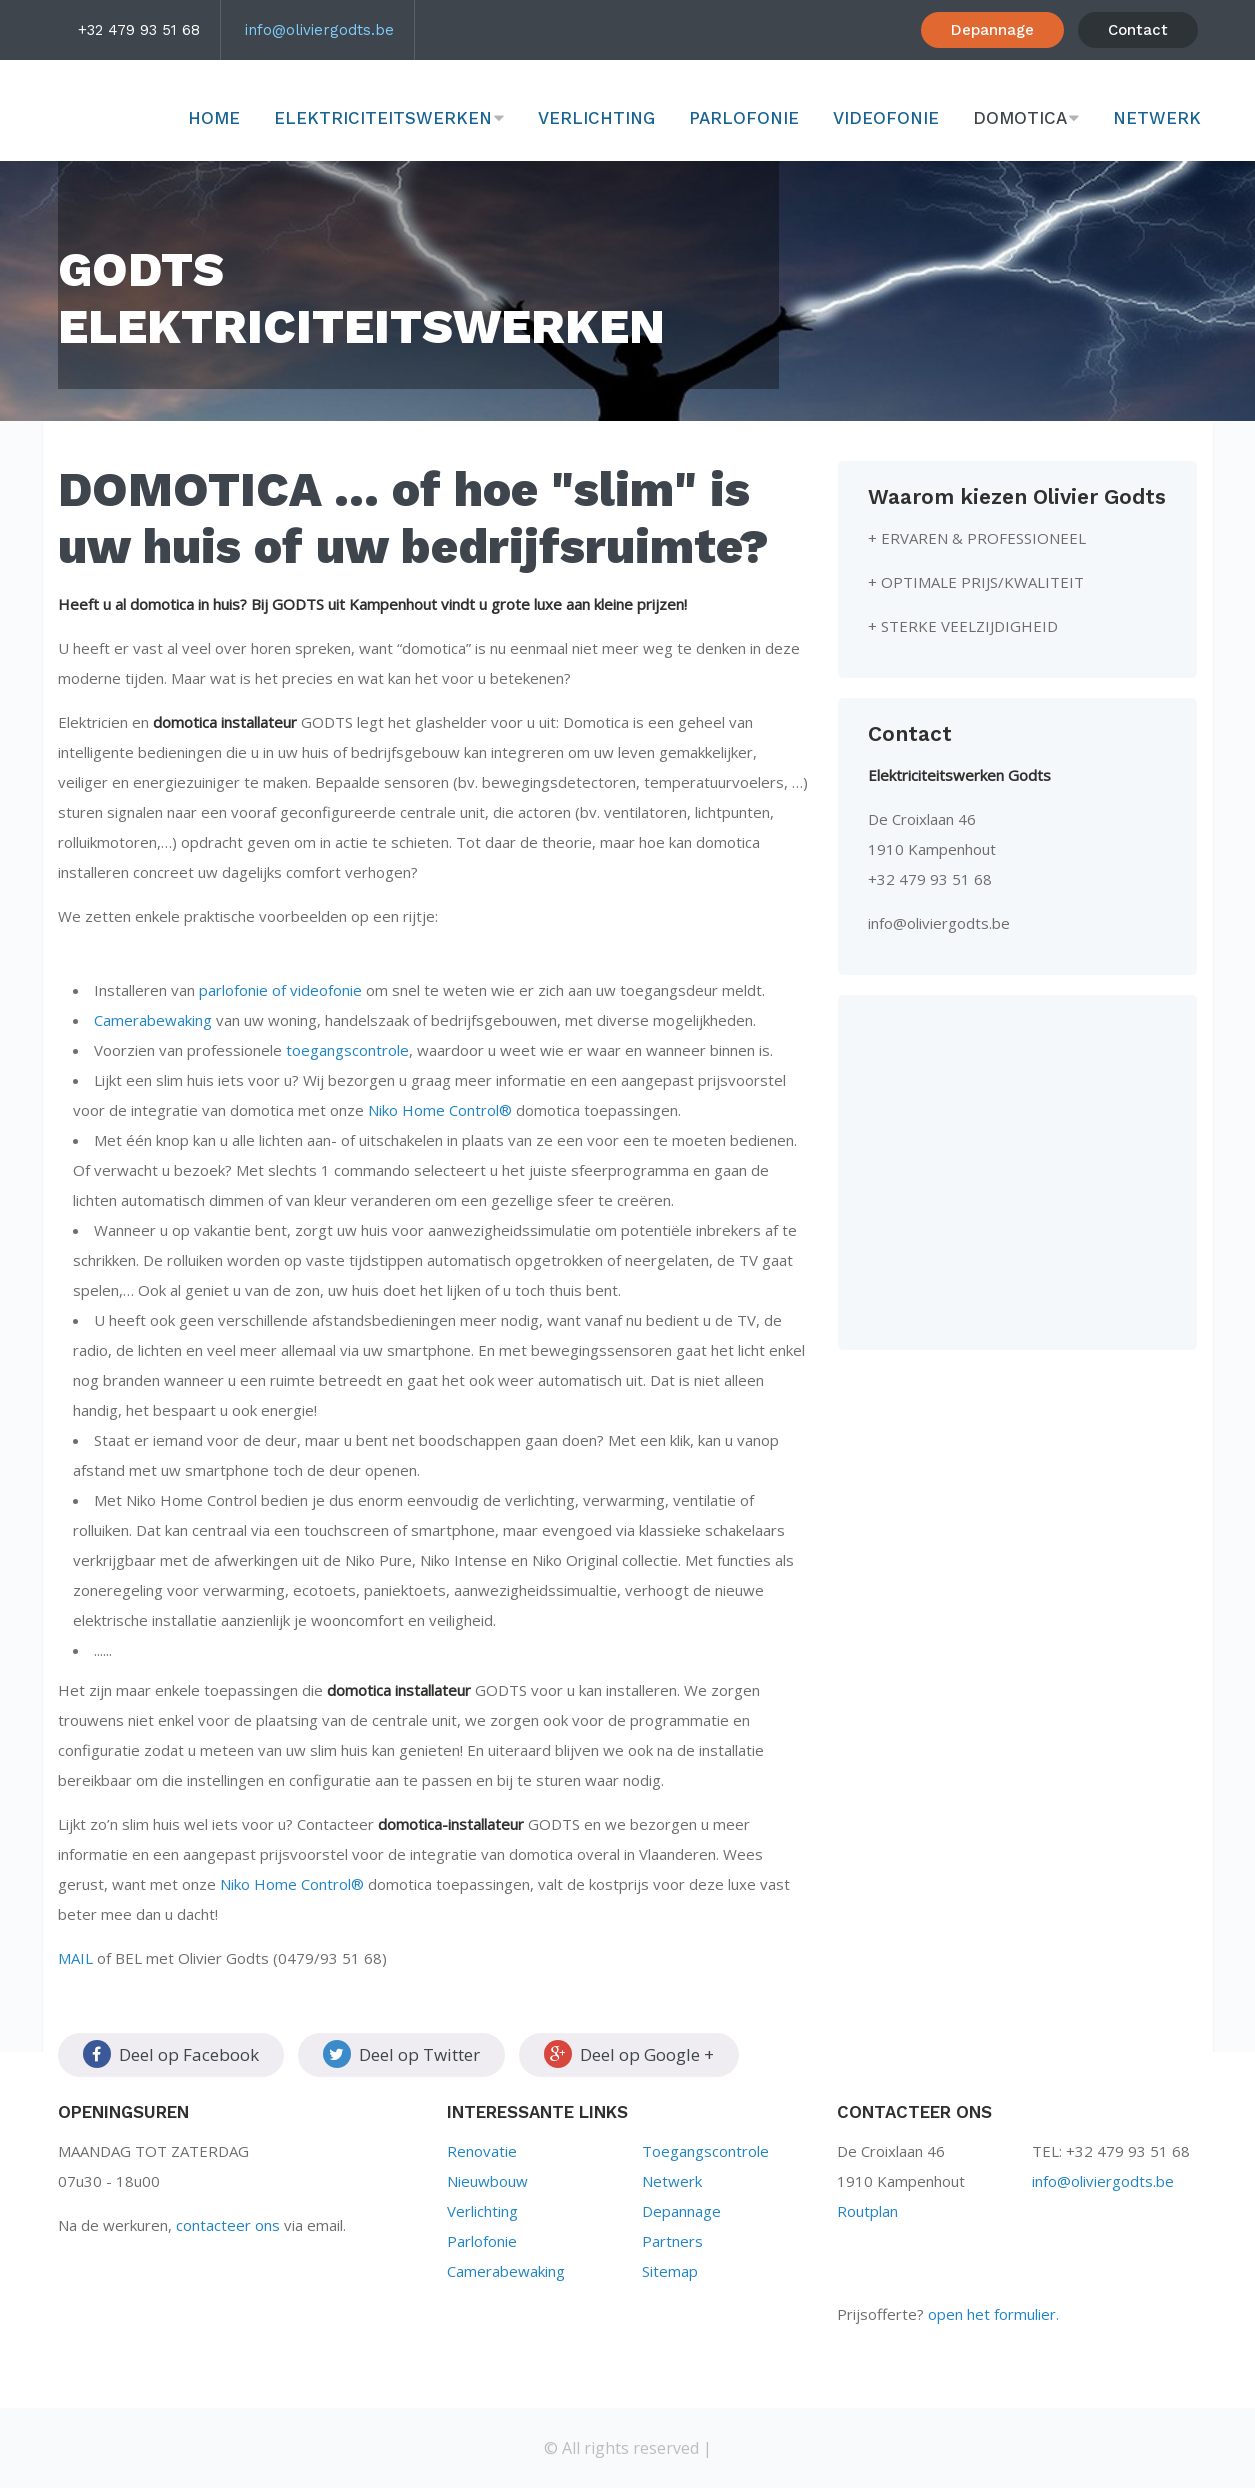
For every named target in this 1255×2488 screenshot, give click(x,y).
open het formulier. (993, 2314)
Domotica (1020, 118)
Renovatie (482, 2151)
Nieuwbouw (487, 2181)
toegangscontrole (347, 1050)
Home (214, 118)
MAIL (75, 1958)
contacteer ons (228, 2225)
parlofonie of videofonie (280, 990)
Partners (672, 2241)
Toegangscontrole (705, 2151)
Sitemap (670, 2271)
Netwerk (1157, 118)
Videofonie (886, 118)
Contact (1138, 30)
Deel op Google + (629, 2054)
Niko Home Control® (440, 1110)
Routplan (867, 2211)
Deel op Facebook (171, 2054)
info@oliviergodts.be (319, 30)
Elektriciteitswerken (383, 118)
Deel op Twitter (401, 2054)
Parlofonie (744, 118)
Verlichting (596, 118)
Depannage (992, 30)
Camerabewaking (153, 1020)
